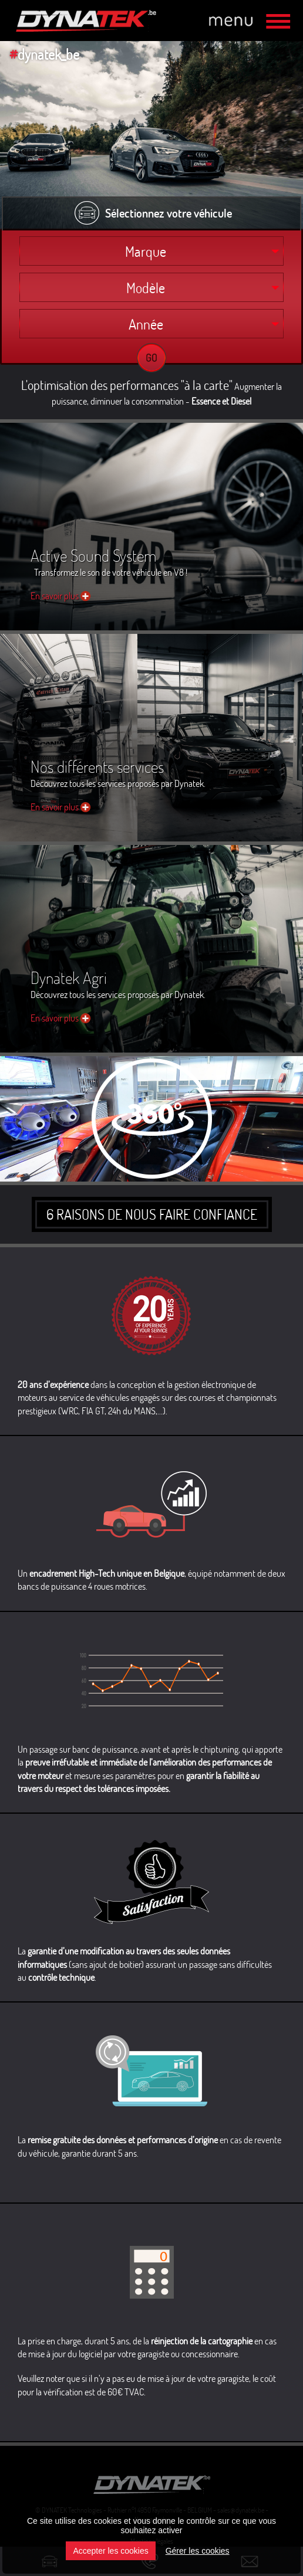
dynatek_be (44, 54)
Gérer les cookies (198, 2550)
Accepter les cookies (110, 2550)
